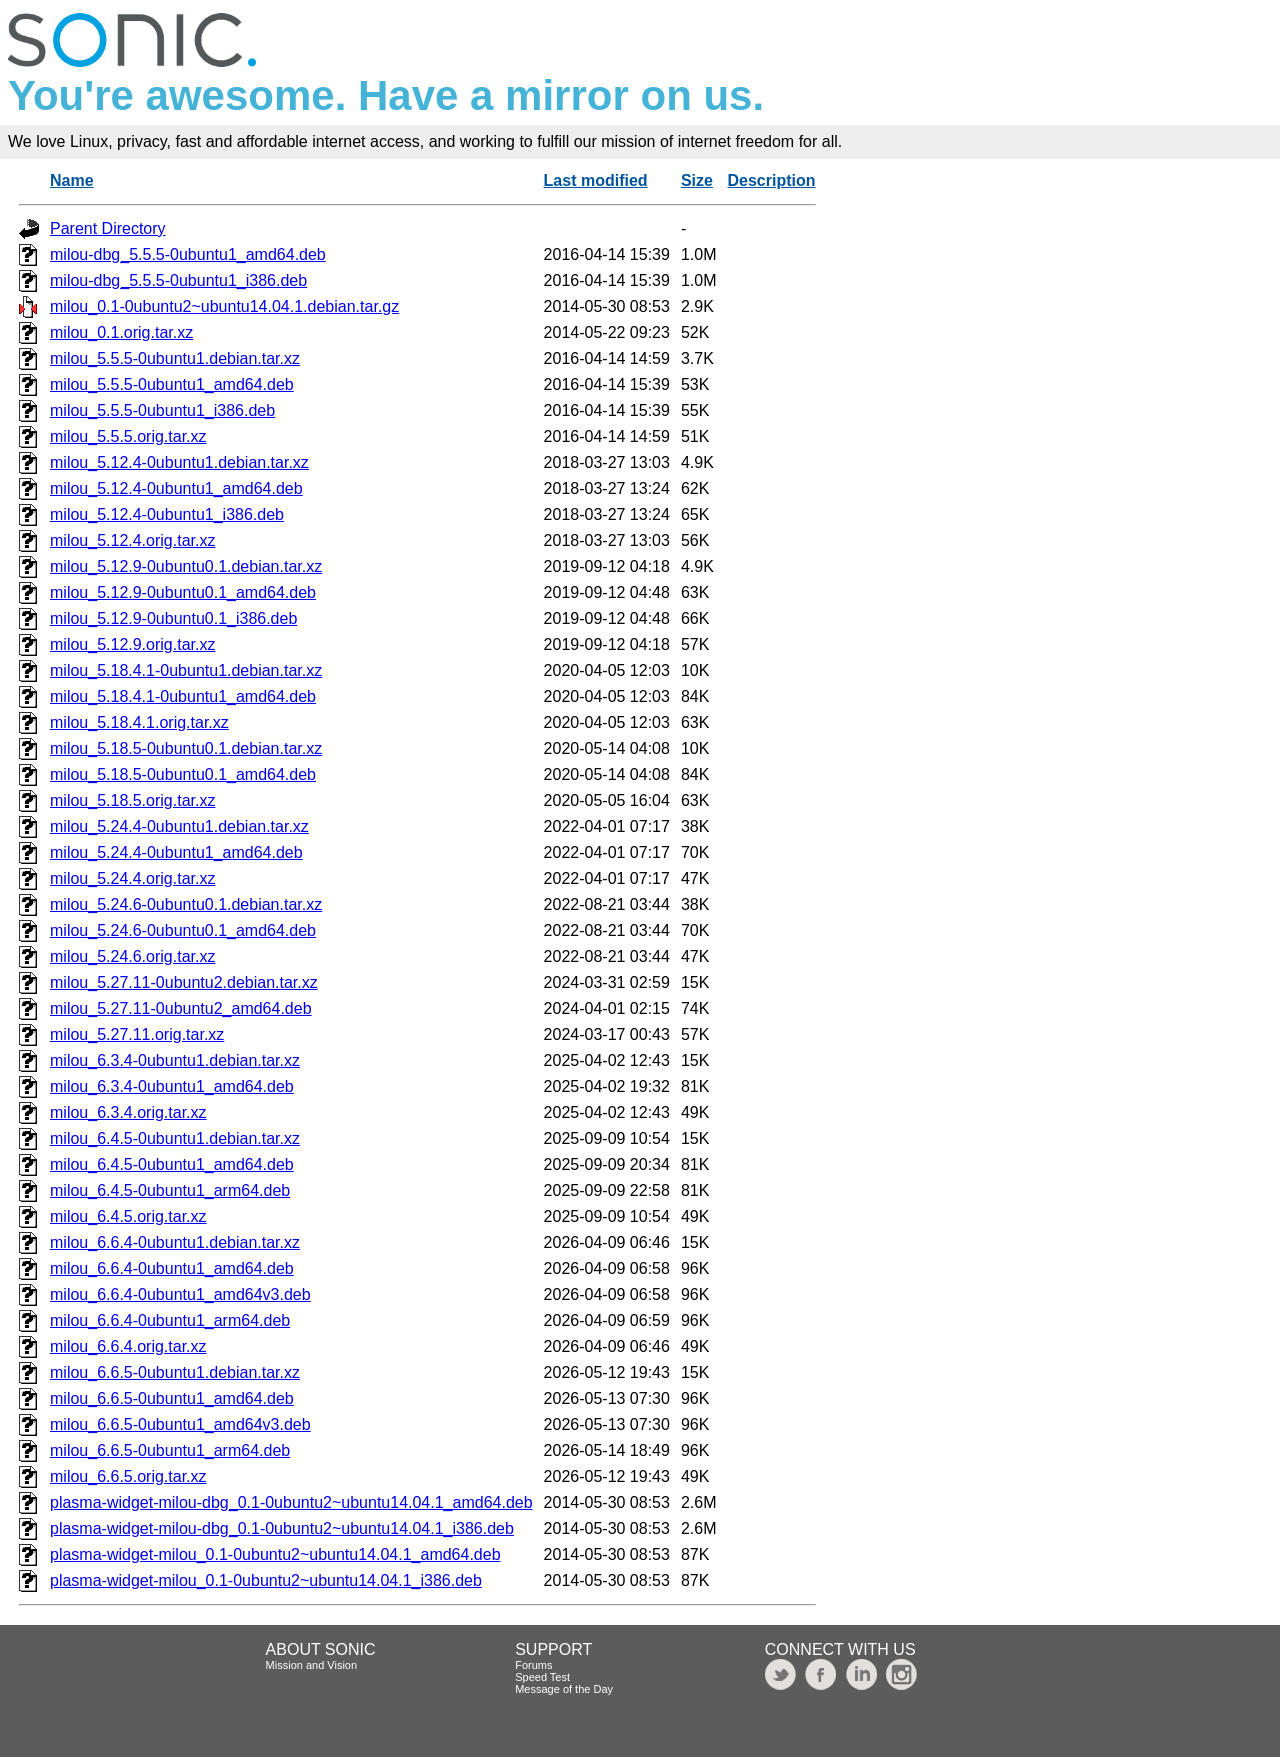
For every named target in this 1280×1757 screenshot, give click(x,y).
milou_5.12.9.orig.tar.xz (132, 644)
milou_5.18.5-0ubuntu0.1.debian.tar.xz (186, 748)
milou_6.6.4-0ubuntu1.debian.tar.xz (175, 1242)
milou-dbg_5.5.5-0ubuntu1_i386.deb (178, 280)
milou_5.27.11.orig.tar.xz (137, 1034)
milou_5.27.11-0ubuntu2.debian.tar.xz (184, 982)
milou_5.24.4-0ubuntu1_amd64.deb (176, 852)
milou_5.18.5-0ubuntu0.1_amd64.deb (183, 774)
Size (697, 180)
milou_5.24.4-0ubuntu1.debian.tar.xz (179, 826)
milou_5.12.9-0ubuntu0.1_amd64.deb (183, 592)
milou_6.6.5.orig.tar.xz (128, 1476)
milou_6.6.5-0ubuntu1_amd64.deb (172, 1398)
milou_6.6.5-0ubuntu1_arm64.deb (170, 1450)
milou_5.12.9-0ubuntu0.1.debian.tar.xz (186, 566)
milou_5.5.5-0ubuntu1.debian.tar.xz (175, 358)
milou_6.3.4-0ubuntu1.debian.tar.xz (175, 1060)
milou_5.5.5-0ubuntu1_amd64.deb (172, 384)
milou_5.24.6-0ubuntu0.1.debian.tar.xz (186, 904)
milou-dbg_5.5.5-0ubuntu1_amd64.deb (188, 254)
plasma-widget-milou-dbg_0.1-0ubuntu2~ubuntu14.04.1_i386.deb (282, 1528)
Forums (533, 1665)
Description (771, 180)
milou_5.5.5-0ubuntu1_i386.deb (162, 410)
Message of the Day (564, 1689)
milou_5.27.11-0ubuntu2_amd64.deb (181, 1008)
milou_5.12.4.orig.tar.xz (132, 540)
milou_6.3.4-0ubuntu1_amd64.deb (172, 1086)
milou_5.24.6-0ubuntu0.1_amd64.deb (183, 930)
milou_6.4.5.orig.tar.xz (128, 1216)
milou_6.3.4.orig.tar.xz (128, 1112)
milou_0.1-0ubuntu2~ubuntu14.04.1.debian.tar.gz (224, 306)
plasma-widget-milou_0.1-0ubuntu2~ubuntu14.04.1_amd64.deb (275, 1554)
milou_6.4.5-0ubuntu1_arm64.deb (170, 1190)
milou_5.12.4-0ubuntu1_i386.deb (167, 514)
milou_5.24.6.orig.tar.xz (132, 956)
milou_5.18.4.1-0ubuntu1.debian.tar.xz (186, 670)
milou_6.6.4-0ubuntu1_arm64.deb (170, 1320)
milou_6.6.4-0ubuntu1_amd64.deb (172, 1268)
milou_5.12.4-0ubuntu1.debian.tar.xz (179, 462)
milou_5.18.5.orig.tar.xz (132, 800)
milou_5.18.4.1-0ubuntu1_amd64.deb (183, 696)
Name (72, 180)
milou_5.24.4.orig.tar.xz (132, 878)
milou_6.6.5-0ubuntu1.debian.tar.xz (175, 1372)
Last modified (596, 180)
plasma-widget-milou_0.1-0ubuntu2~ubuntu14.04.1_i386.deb (266, 1580)
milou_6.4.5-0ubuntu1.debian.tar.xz (175, 1138)
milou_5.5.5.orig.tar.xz (128, 436)
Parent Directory (108, 228)
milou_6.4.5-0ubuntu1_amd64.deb (172, 1164)
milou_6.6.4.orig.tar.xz (128, 1346)
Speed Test (542, 1677)
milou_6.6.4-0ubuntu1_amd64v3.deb (180, 1294)
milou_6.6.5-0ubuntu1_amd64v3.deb (180, 1424)
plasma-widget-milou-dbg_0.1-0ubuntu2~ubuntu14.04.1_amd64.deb (291, 1502)
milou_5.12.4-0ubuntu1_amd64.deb (176, 488)
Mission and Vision (312, 1665)
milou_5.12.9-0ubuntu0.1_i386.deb (173, 618)
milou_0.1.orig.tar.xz (121, 332)
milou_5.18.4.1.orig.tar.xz (139, 722)
